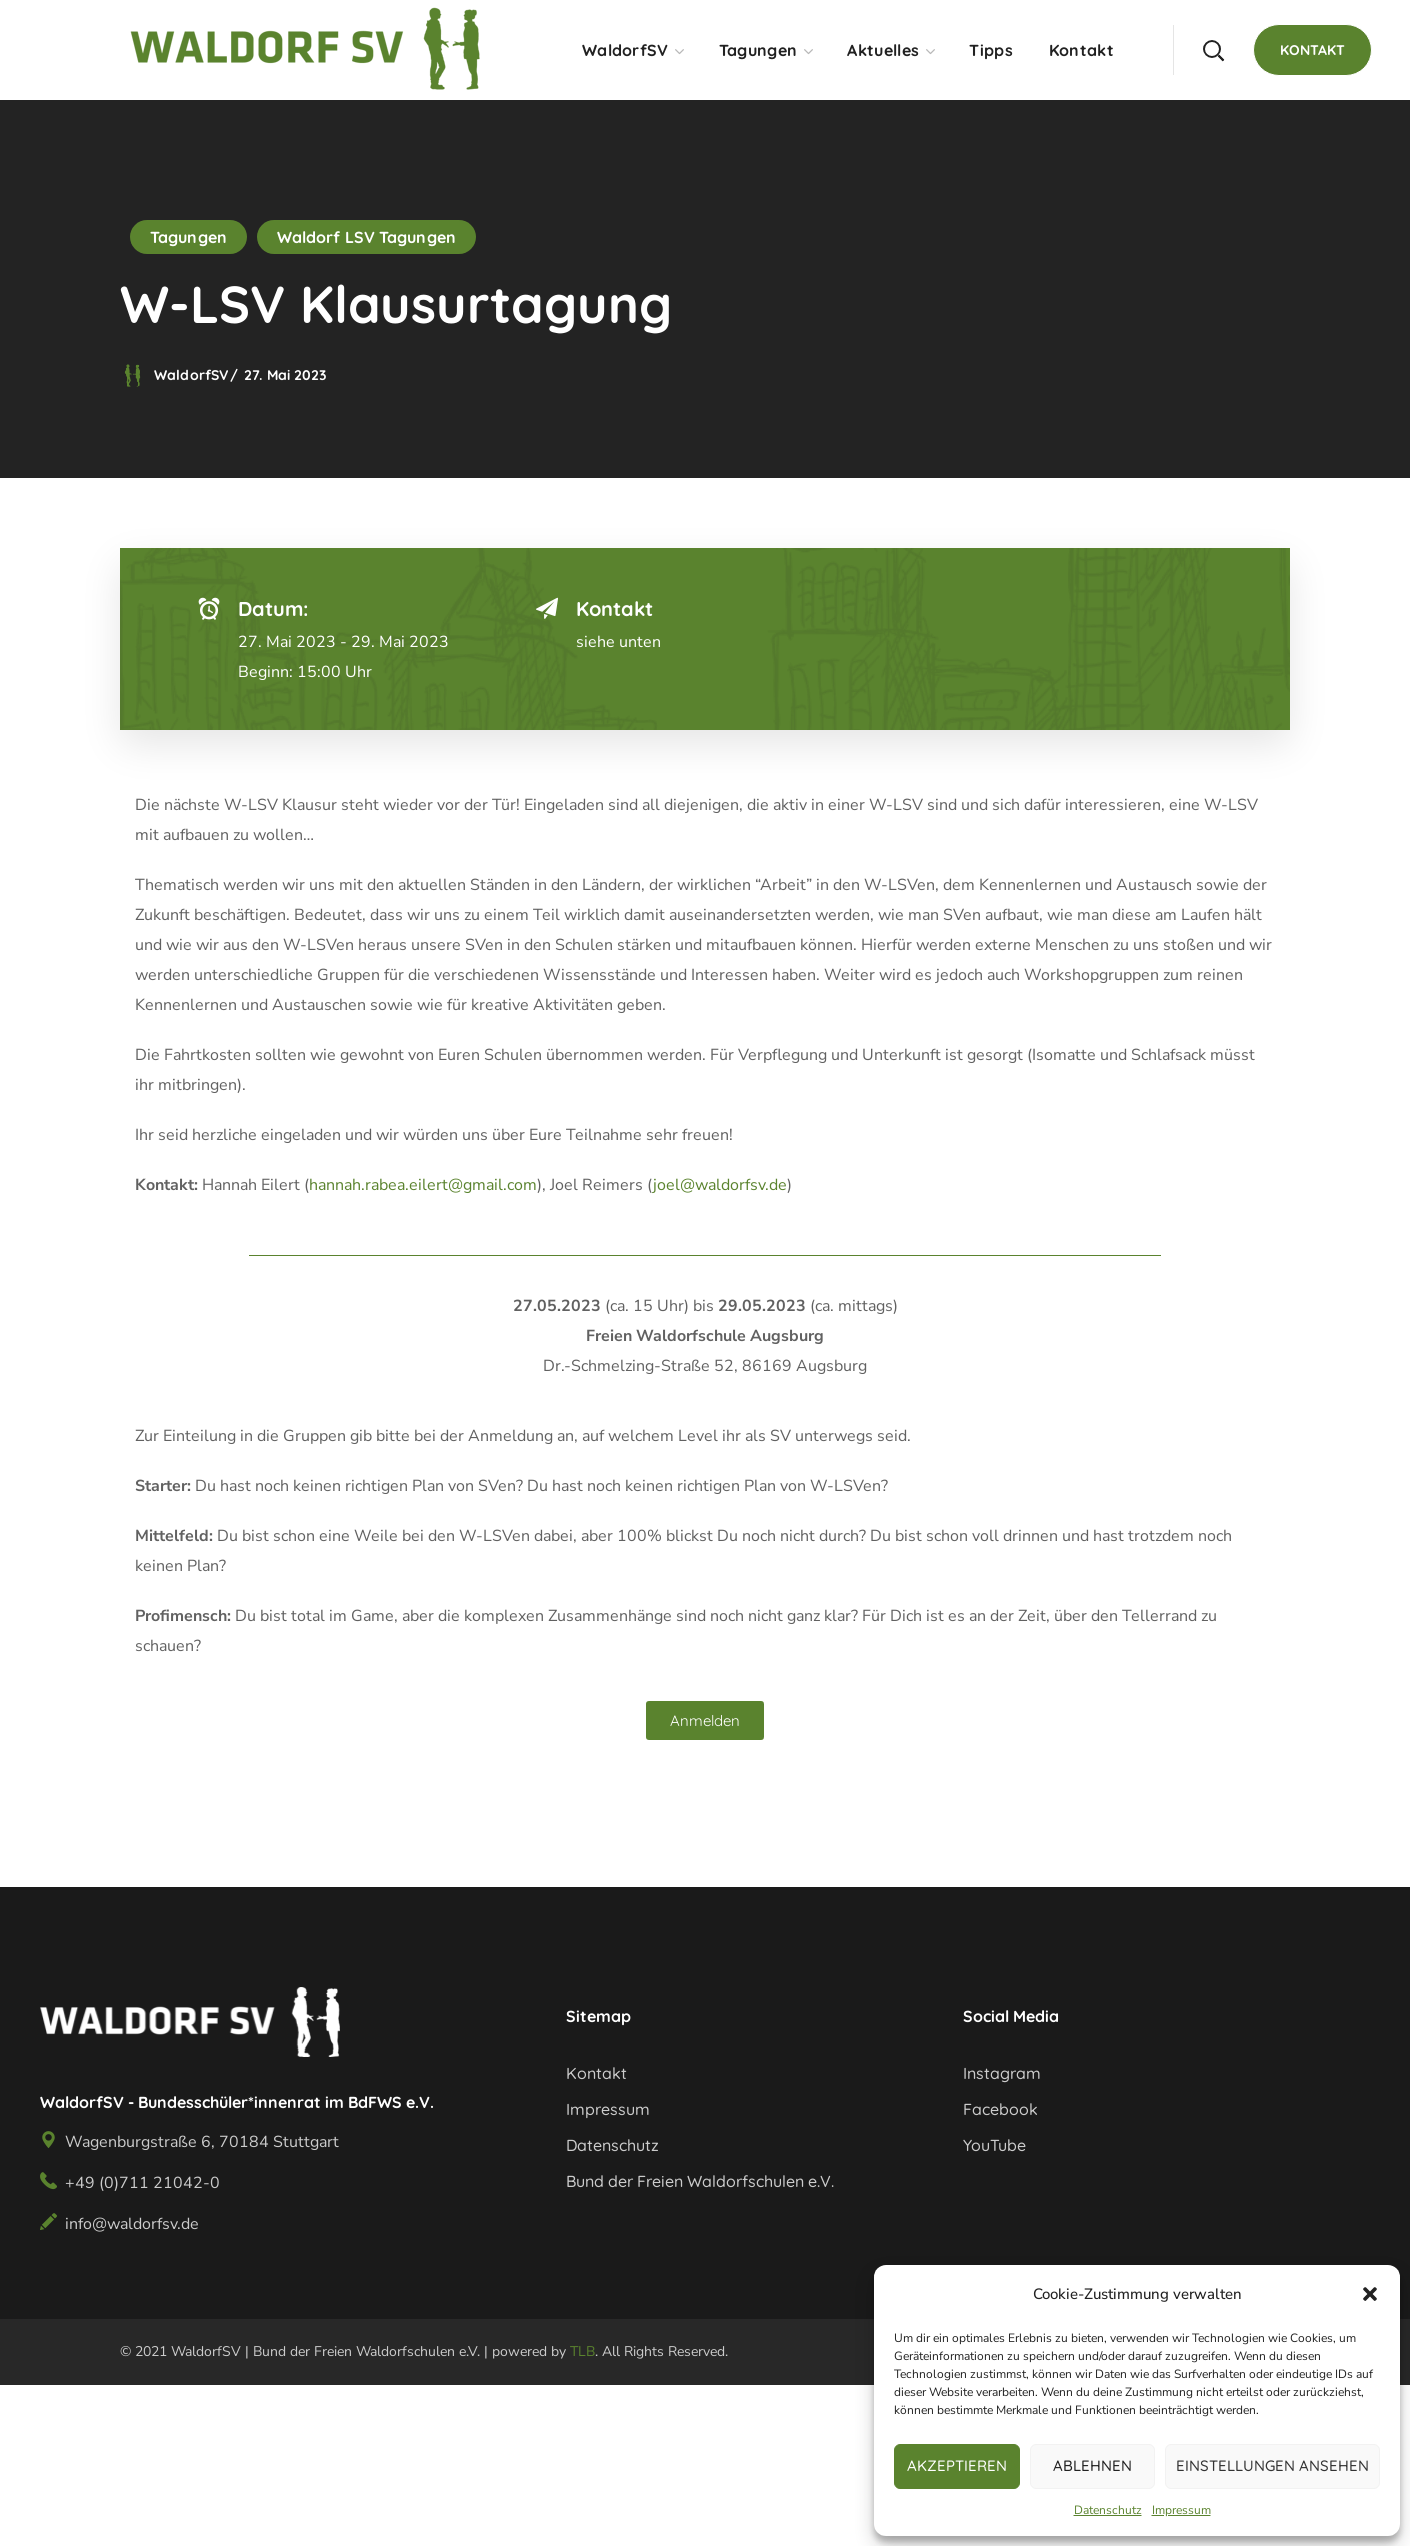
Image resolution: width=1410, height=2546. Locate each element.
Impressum (1181, 2510)
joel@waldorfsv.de (720, 1185)
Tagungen (188, 237)
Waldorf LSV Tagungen (366, 237)
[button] (1370, 2294)
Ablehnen (1092, 2465)
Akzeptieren (957, 2465)
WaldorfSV (191, 375)
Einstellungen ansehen (1272, 2465)
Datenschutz (1108, 2510)
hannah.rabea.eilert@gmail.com (423, 1185)
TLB (582, 2351)
